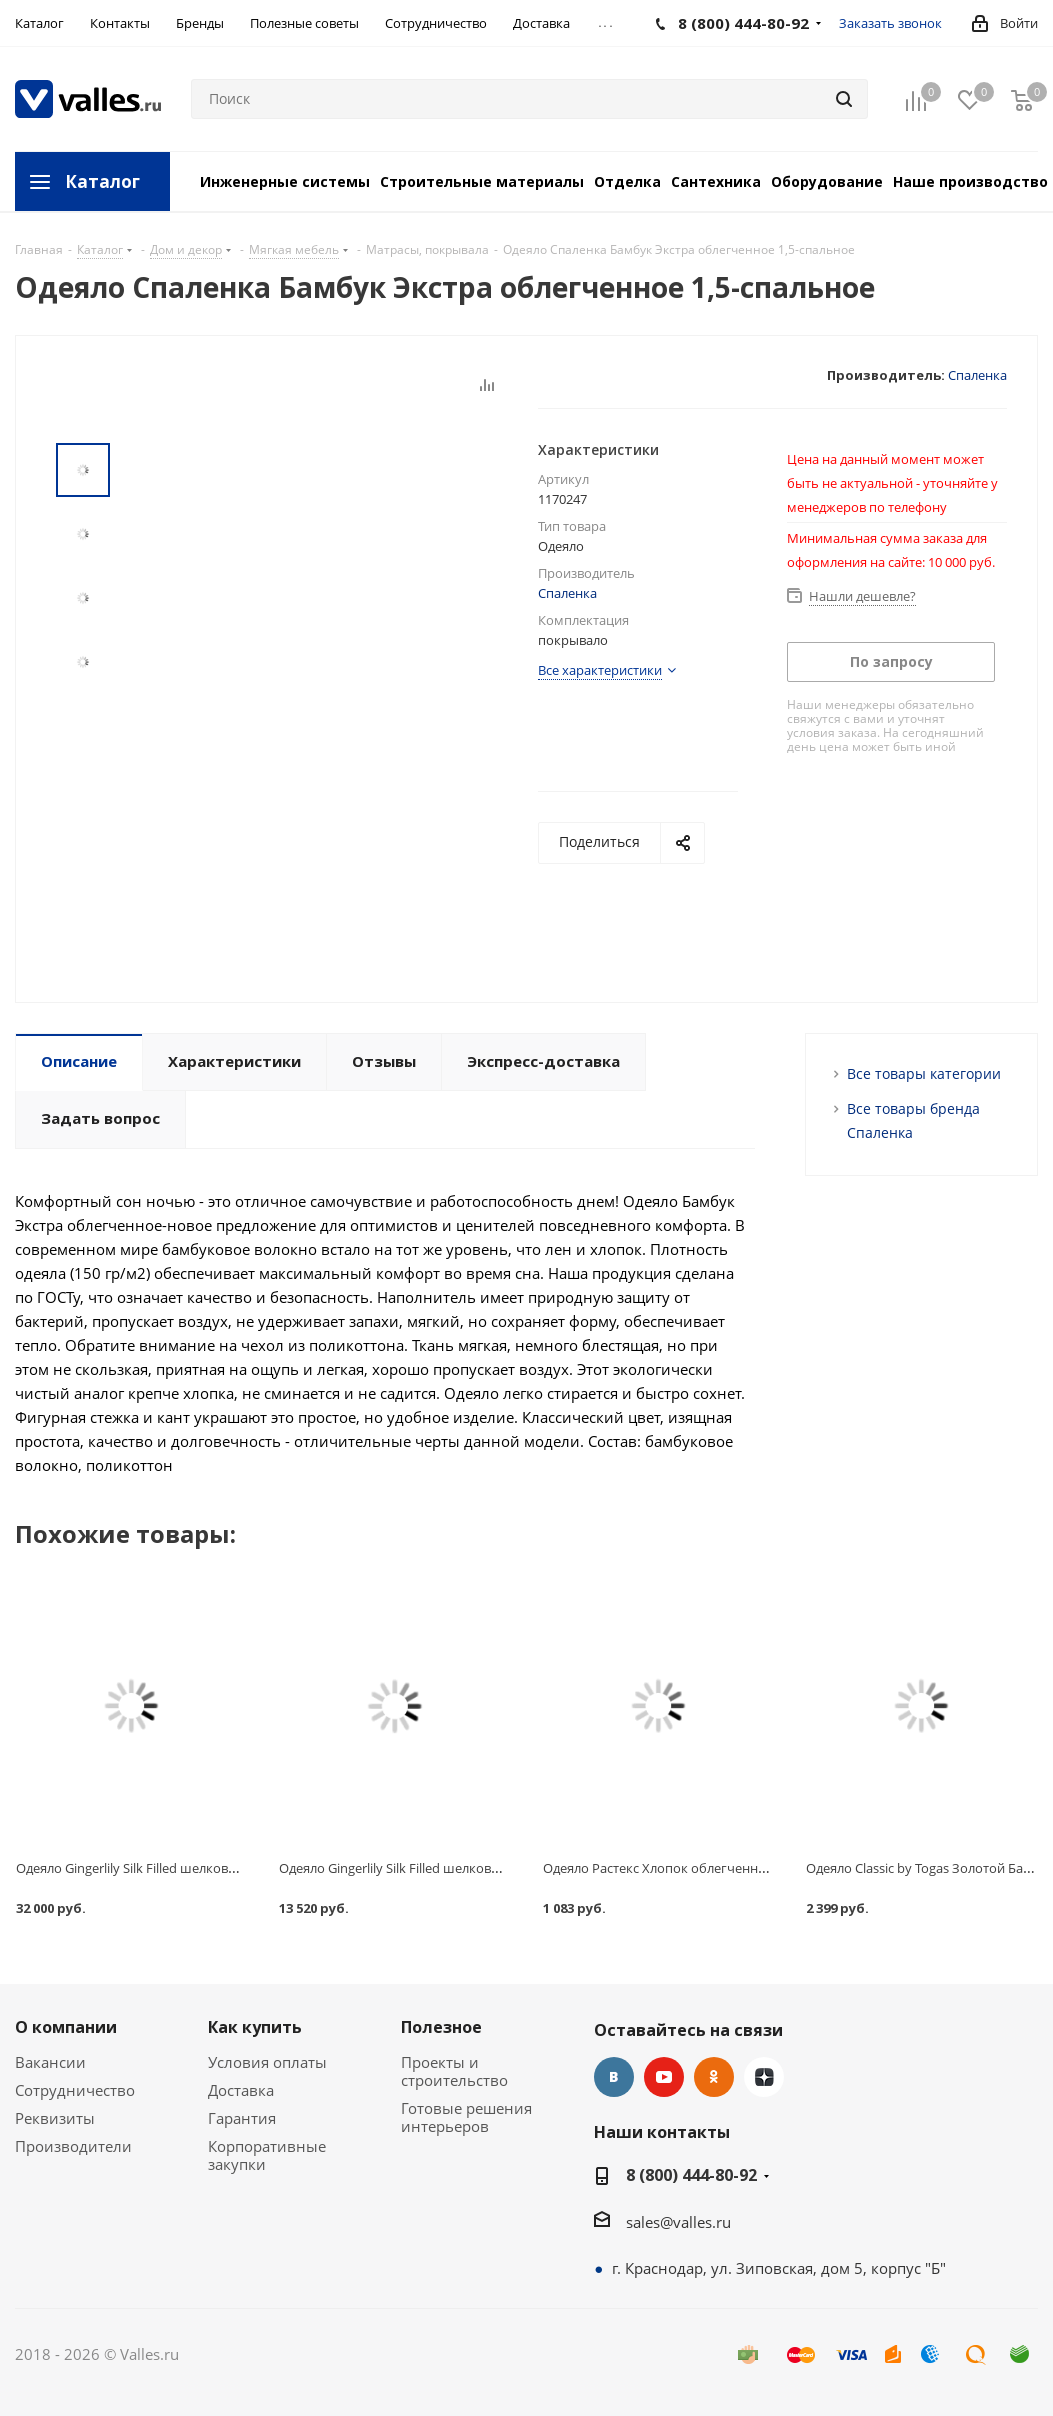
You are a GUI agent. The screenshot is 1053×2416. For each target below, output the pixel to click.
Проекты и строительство (454, 2071)
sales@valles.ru (678, 2222)
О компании (66, 2027)
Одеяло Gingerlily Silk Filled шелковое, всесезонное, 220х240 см (208, 1868)
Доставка (241, 2090)
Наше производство (970, 181)
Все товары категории (924, 1073)
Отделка (627, 181)
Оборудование (827, 181)
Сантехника (716, 181)
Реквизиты (55, 2118)
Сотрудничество (75, 2090)
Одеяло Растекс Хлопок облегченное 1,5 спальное (699, 1868)
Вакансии (50, 2062)
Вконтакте (614, 2077)
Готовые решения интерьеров (466, 2117)
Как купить (255, 2027)
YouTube (664, 2077)
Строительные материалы (482, 181)
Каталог (102, 181)
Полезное (441, 2027)
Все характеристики (600, 670)
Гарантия (242, 2118)
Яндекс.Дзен (764, 2077)
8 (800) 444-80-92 (691, 2175)
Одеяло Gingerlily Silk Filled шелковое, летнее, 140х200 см (453, 1868)
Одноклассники (714, 2077)
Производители (73, 2146)
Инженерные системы (285, 181)
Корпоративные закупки (267, 2155)
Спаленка (977, 375)
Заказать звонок (890, 23)
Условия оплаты (267, 2062)
